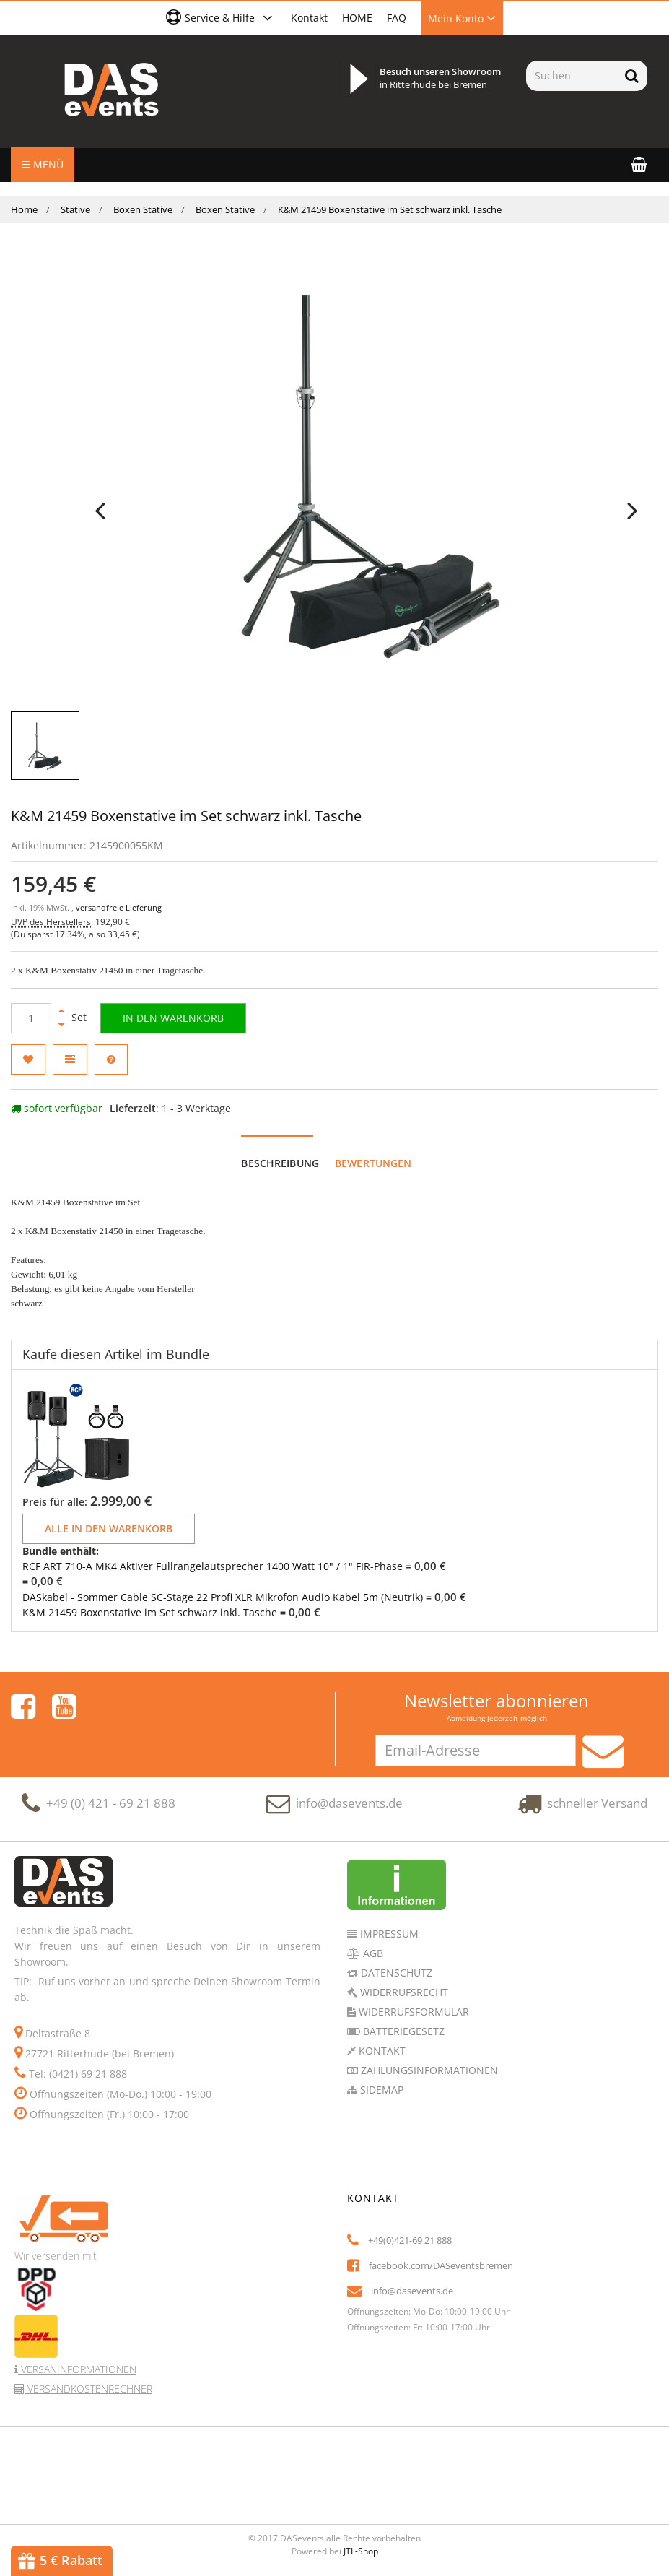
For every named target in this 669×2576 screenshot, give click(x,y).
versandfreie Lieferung (119, 908)
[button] (221, 17)
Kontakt (309, 18)
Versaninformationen (77, 2369)
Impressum (388, 1933)
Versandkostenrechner (88, 2388)
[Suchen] (571, 76)
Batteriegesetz (402, 2031)
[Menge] (31, 1018)
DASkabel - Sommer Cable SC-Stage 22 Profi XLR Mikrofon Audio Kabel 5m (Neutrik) (222, 1597)
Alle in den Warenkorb (108, 1528)
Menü (43, 164)
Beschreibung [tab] (280, 1163)
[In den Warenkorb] (173, 1018)
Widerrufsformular (412, 2011)
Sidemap (380, 2089)
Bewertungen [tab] (373, 1163)
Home (24, 209)
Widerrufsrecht (402, 1992)
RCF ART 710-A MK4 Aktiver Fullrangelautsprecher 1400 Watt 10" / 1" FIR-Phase (212, 1566)
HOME (357, 18)
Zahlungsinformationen (428, 2070)
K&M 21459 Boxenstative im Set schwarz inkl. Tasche (149, 1612)
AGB (371, 1953)
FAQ (396, 18)
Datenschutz (395, 1972)
